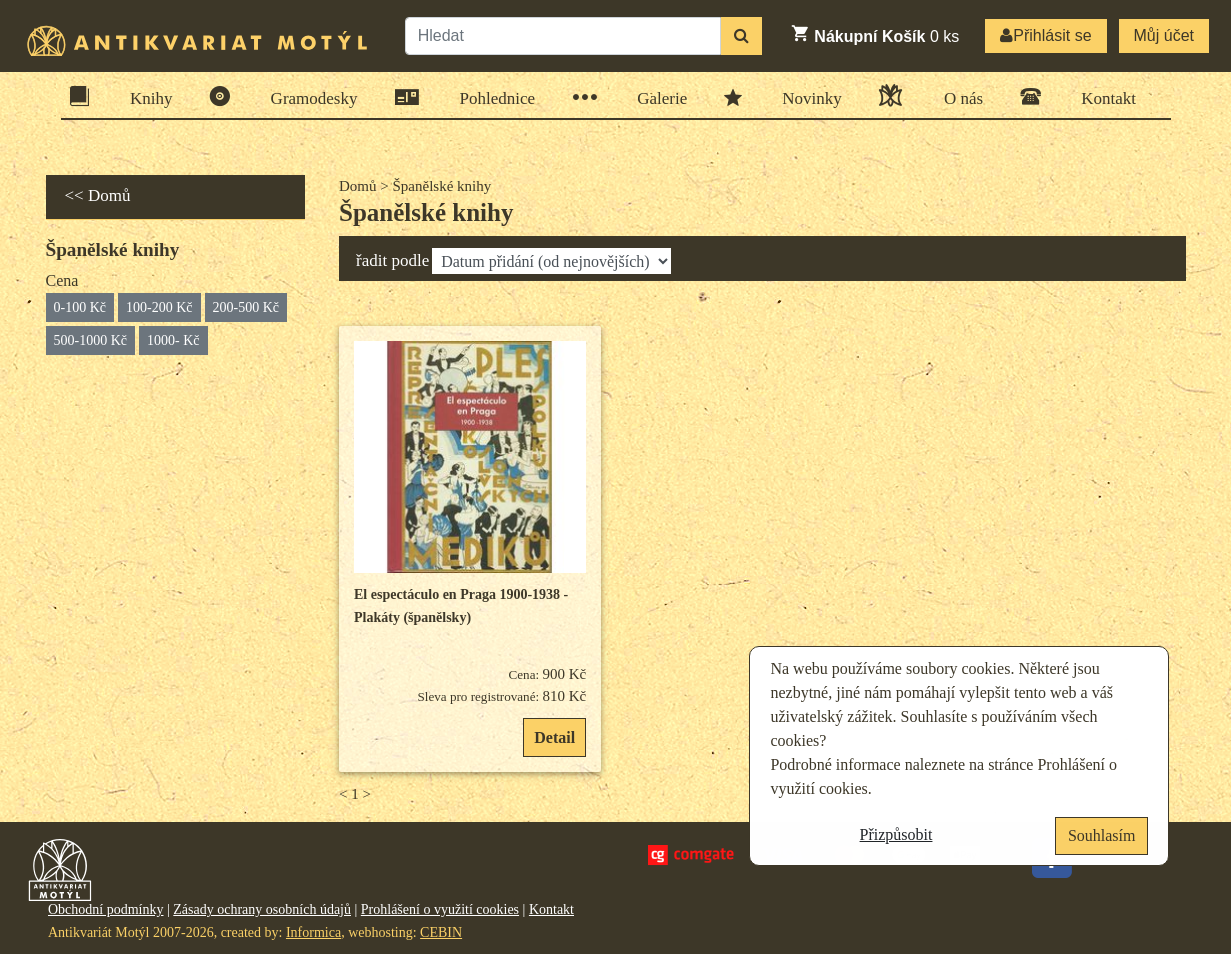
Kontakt (1102, 96)
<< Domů (98, 195)
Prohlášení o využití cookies (440, 909)
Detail (554, 737)
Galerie (655, 97)
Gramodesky (308, 96)
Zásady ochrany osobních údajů (262, 909)
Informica (313, 932)
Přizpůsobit (896, 834)
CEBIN (441, 932)
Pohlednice (491, 97)
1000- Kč (173, 340)
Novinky (805, 97)
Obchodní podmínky (106, 909)
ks (874, 34)
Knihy (145, 96)
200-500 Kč (246, 307)
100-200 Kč (159, 307)
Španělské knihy (426, 212)
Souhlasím (1102, 835)
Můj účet (1164, 35)
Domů (358, 186)
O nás (957, 95)
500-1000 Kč (91, 340)
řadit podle (392, 260)
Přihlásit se (1045, 35)
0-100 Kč (80, 307)
